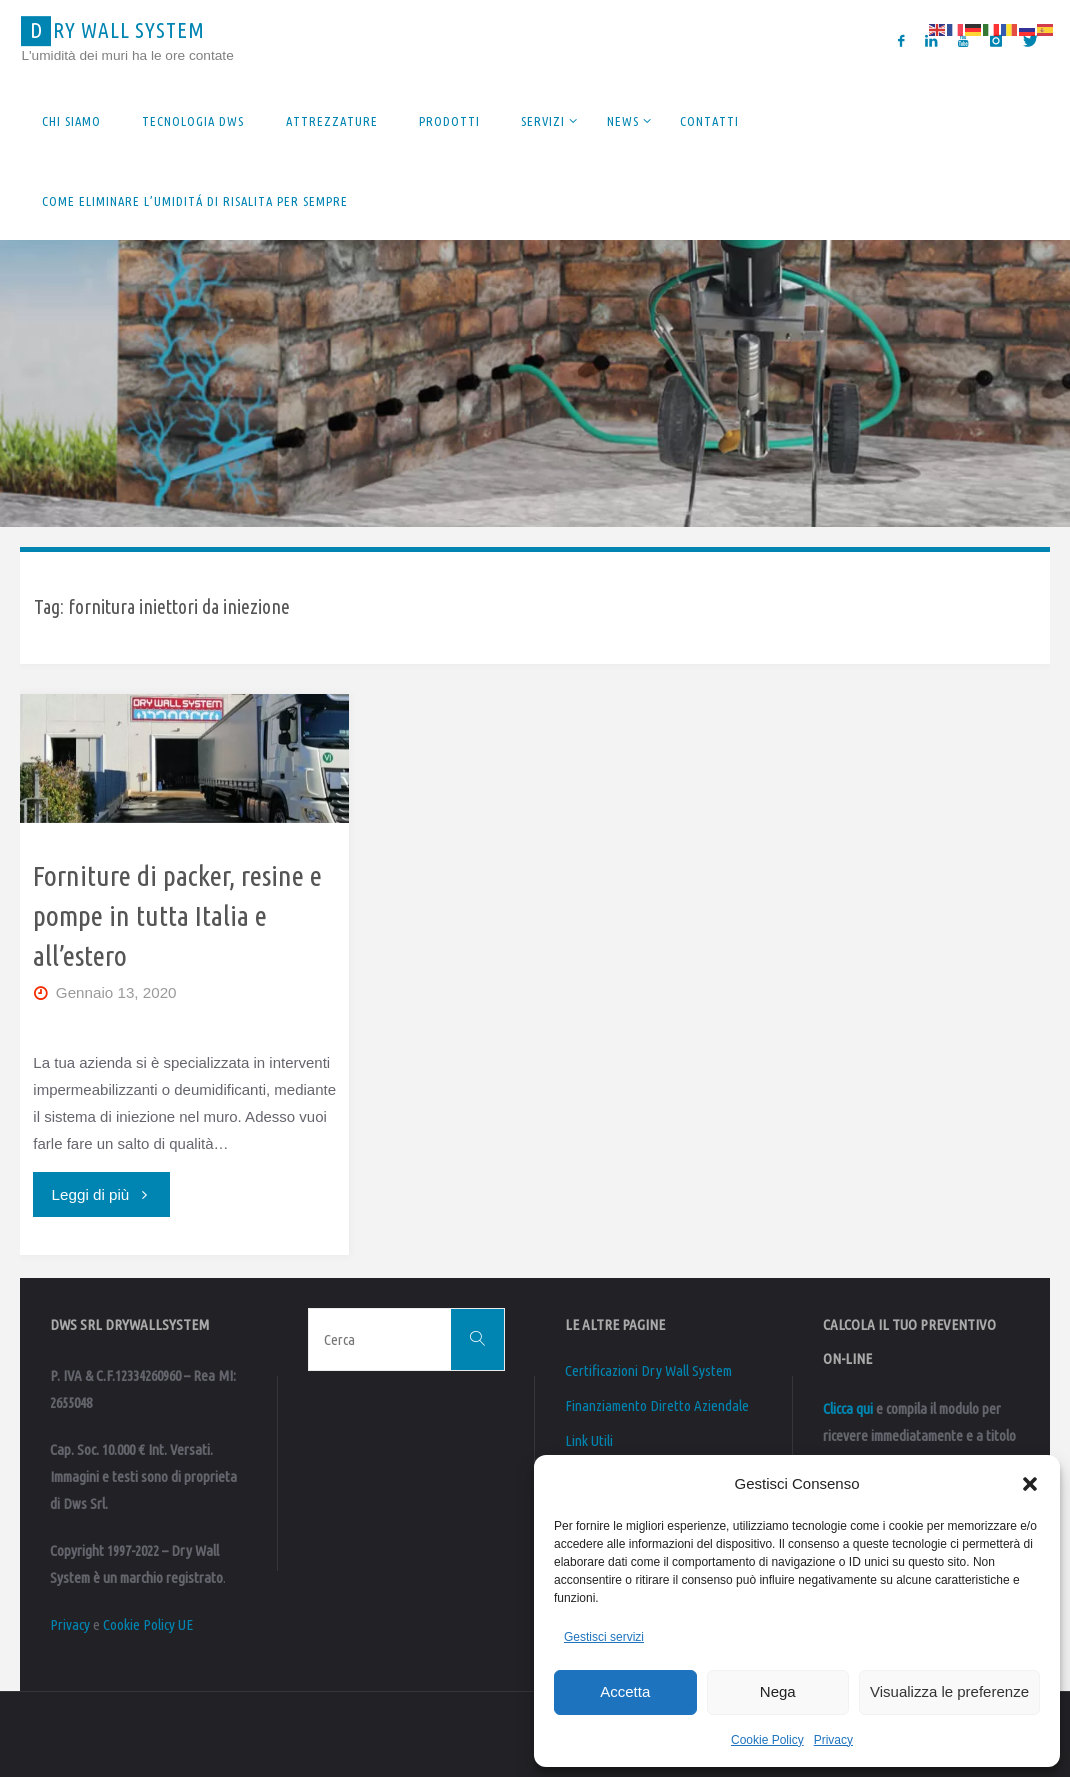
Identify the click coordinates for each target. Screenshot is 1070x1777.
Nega (778, 1691)
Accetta (625, 1691)
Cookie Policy (767, 1740)
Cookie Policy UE (148, 1624)
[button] (1030, 1484)
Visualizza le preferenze (949, 1691)
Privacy (833, 1740)
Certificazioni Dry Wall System (648, 1370)
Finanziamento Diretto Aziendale (657, 1405)
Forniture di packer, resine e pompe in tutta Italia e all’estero (177, 915)
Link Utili (589, 1440)
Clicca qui (848, 1408)
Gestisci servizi (604, 1637)
